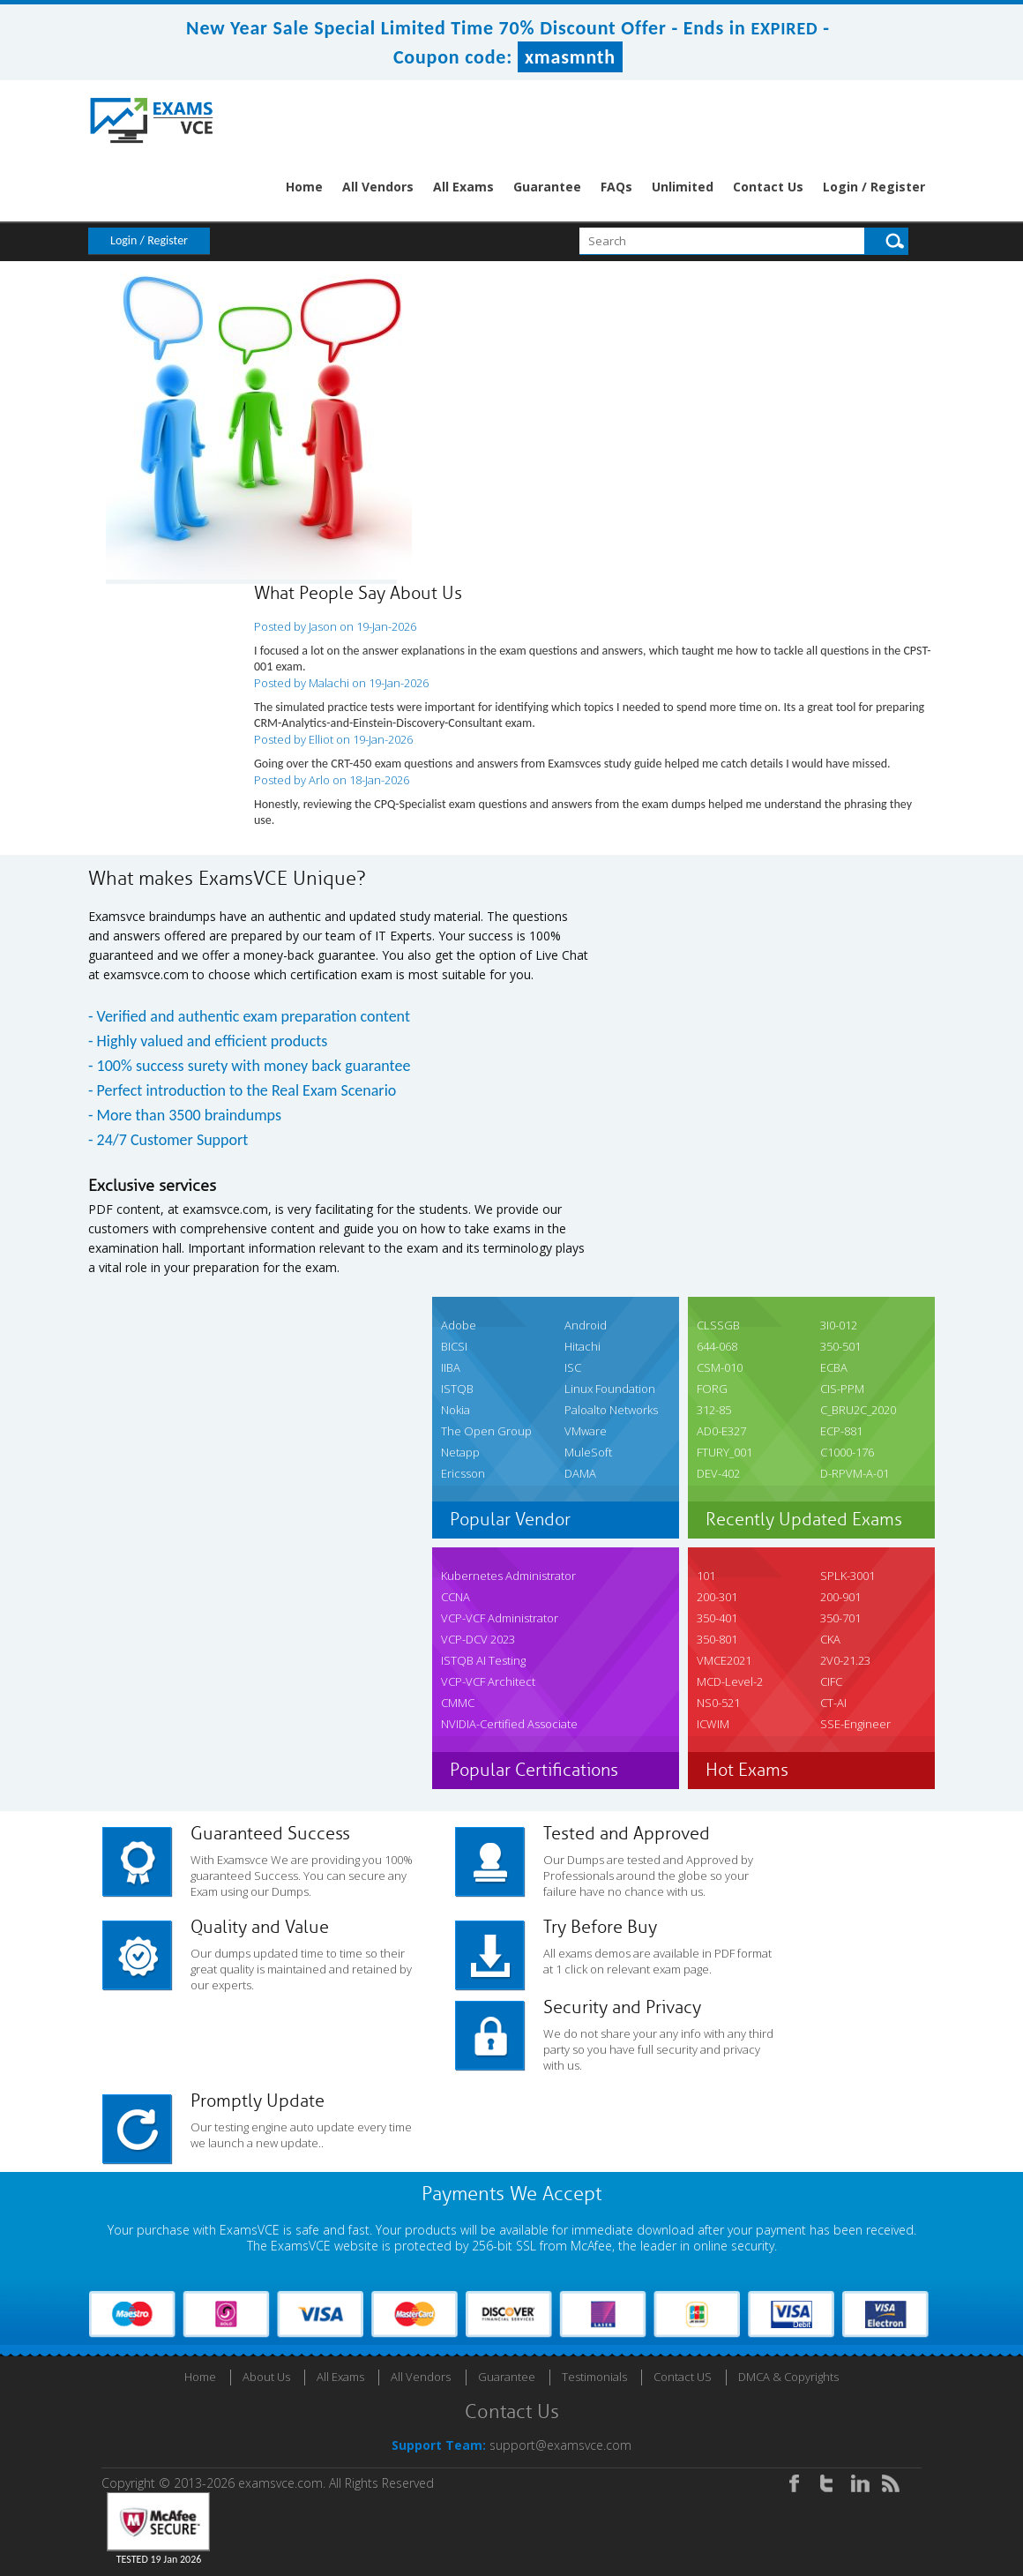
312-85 (714, 1410)
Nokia (455, 1410)
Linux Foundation (609, 1389)
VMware (585, 1431)
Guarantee (547, 186)
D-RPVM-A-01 (854, 1473)
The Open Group (486, 1431)
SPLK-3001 (847, 1576)
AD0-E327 (721, 1431)
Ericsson (463, 1473)
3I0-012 (838, 1325)
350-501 (840, 1346)
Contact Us (768, 186)
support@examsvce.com (560, 2445)
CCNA (455, 1597)
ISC (572, 1367)
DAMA (580, 1473)
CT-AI (833, 1703)
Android (585, 1325)
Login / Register (874, 186)
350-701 (840, 1618)
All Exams (463, 186)
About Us (266, 2377)
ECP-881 (841, 1431)
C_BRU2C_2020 (858, 1410)
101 (706, 1576)
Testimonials (594, 2377)
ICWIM (713, 1724)
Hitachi (582, 1346)
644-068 (717, 1346)
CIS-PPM (842, 1389)
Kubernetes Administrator (508, 1576)
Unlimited (682, 186)
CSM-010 (720, 1367)
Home (304, 186)
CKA (830, 1639)
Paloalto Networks (611, 1410)
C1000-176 (847, 1452)
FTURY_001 (724, 1452)
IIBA (450, 1367)
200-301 (717, 1597)
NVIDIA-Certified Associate (509, 1724)
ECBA (834, 1367)
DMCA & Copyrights (788, 2377)
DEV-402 (718, 1473)
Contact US (682, 2377)
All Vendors (378, 186)
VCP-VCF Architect (488, 1681)
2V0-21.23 (845, 1660)
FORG (712, 1389)
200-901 (840, 1597)
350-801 (717, 1639)
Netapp (460, 1452)
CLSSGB (718, 1325)
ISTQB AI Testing (483, 1660)
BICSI (454, 1346)
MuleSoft (588, 1452)
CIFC (831, 1681)
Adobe (458, 1325)
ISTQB (457, 1389)
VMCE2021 (724, 1660)
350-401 (717, 1618)
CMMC (457, 1703)
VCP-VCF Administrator (499, 1618)
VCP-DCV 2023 (478, 1639)
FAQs (616, 186)
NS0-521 (718, 1703)
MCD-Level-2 (730, 1681)
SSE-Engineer (855, 1724)
